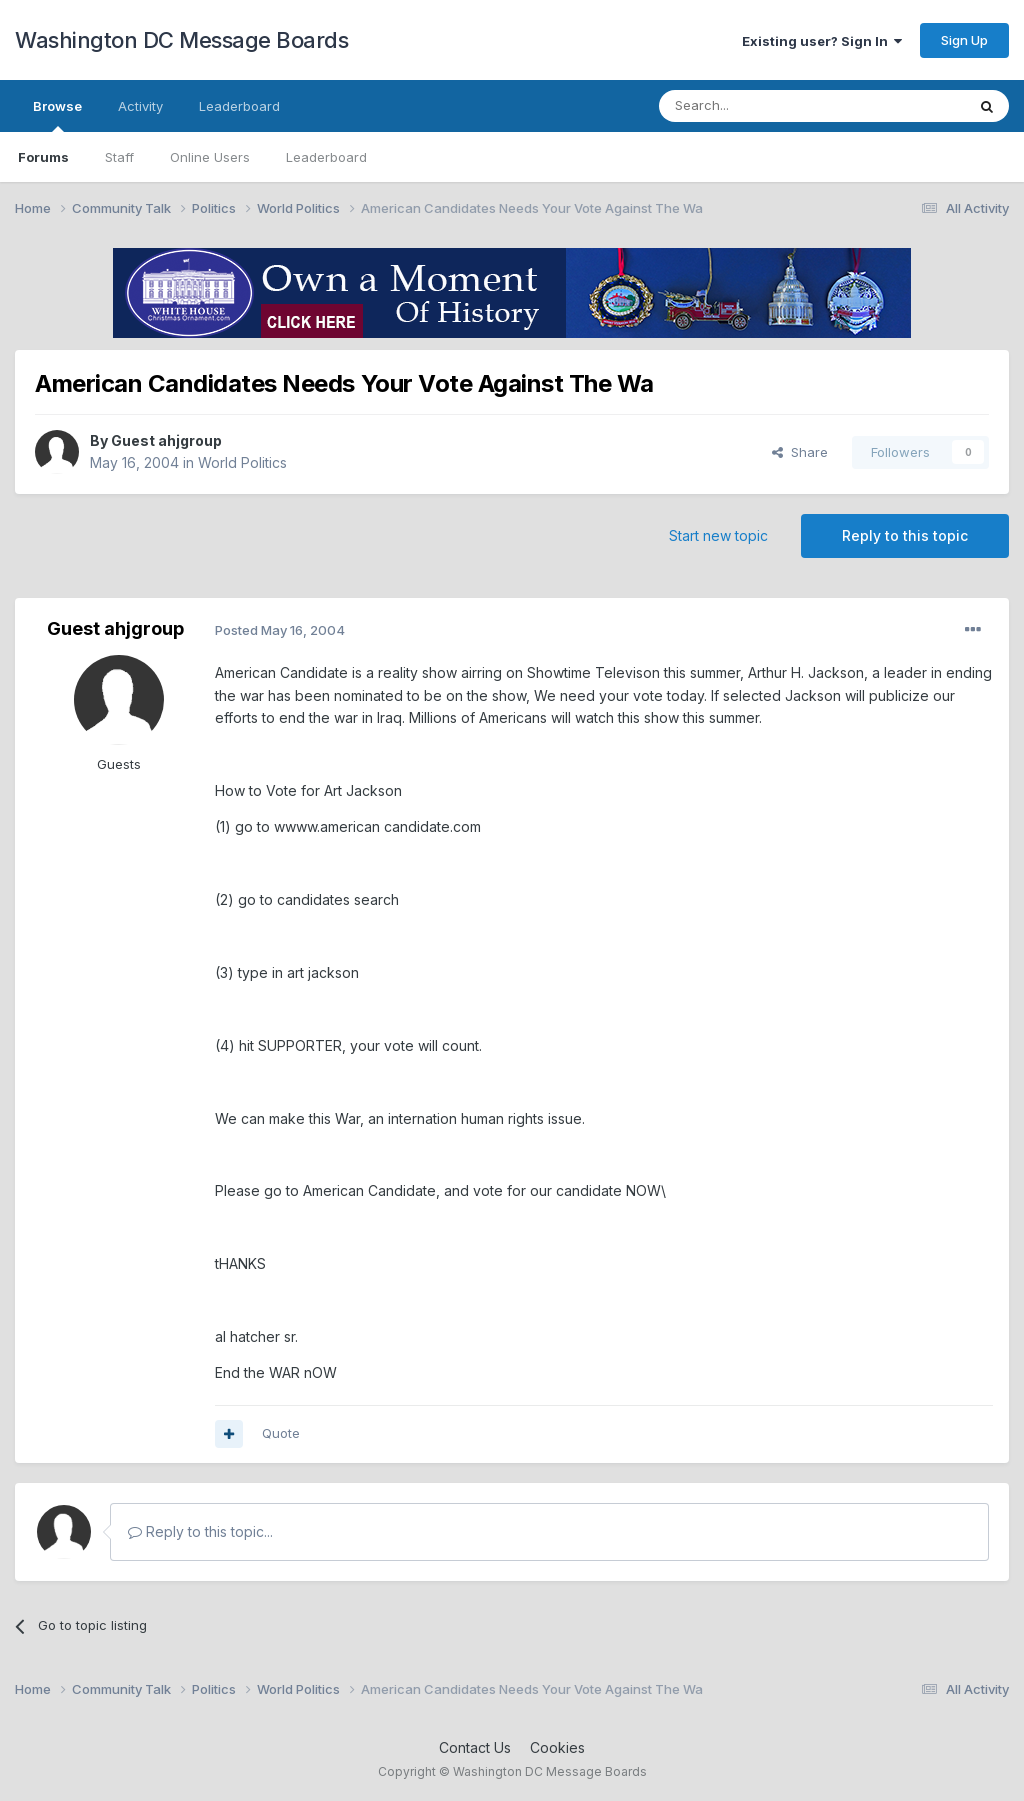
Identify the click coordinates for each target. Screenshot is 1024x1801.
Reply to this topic (905, 535)
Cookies (557, 1747)
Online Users (210, 157)
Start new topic (718, 535)
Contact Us (475, 1747)
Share (800, 452)
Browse (57, 115)
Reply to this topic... (200, 1531)
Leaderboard (326, 157)
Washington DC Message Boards (181, 40)
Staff (119, 157)
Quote (281, 1433)
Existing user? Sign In (822, 41)
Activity (140, 106)
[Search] (761, 106)
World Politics (242, 462)
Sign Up (964, 40)
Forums (43, 157)
